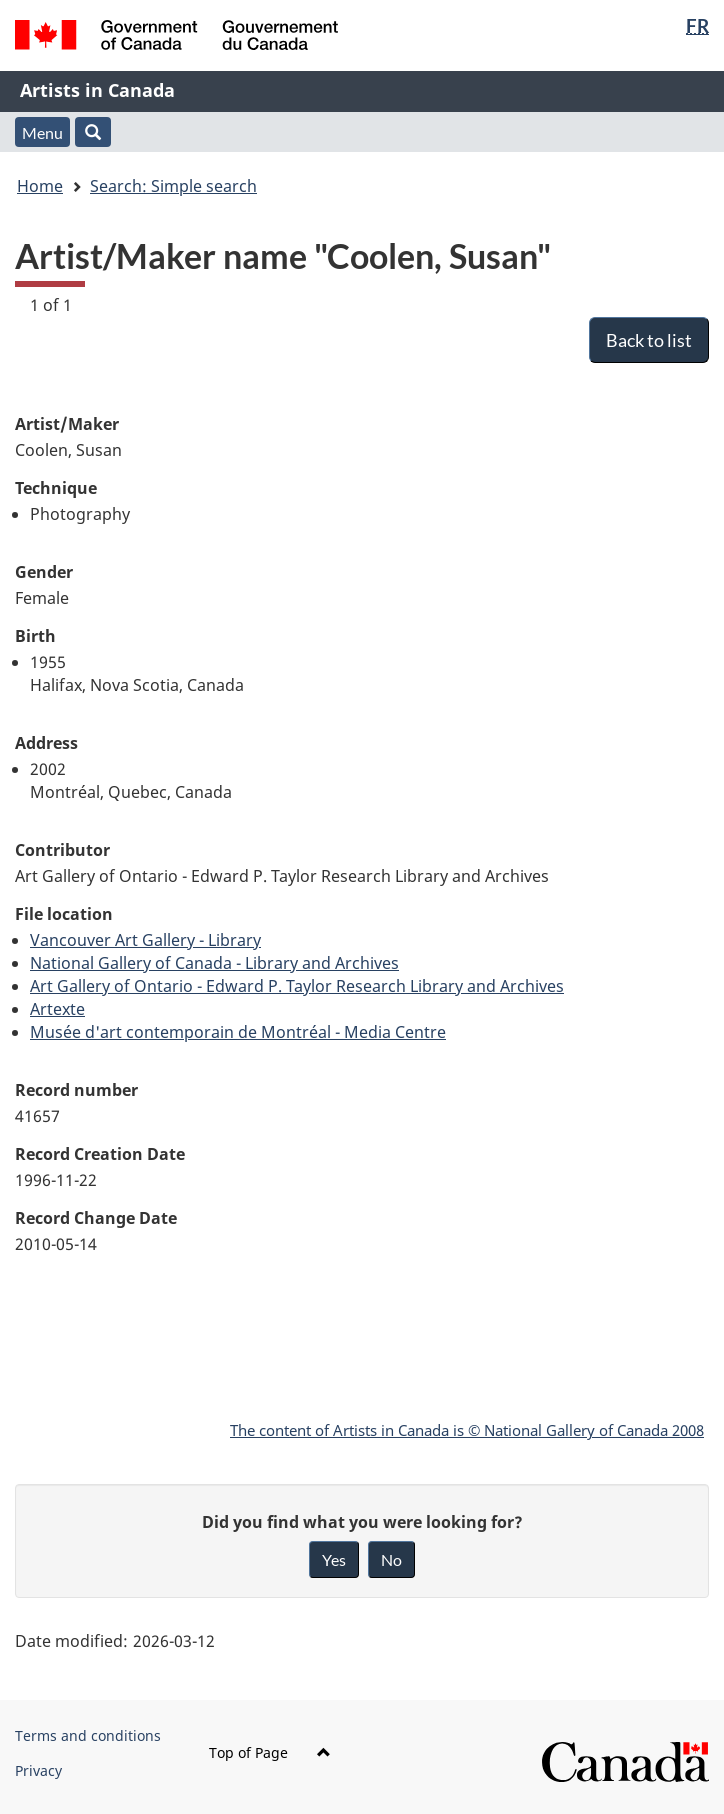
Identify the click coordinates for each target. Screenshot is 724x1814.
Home (40, 186)
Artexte (57, 1009)
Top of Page (270, 1752)
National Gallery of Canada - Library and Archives (214, 963)
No (391, 1559)
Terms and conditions (88, 1735)
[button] (93, 132)
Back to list (649, 340)
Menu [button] (42, 132)
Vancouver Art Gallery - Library (145, 940)
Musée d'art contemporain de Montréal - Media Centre (238, 1032)
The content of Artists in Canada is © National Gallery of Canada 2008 (467, 1430)
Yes (334, 1559)
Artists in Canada (97, 90)
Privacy (38, 1770)
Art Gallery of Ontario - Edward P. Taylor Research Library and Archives (297, 986)
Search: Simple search (173, 186)
